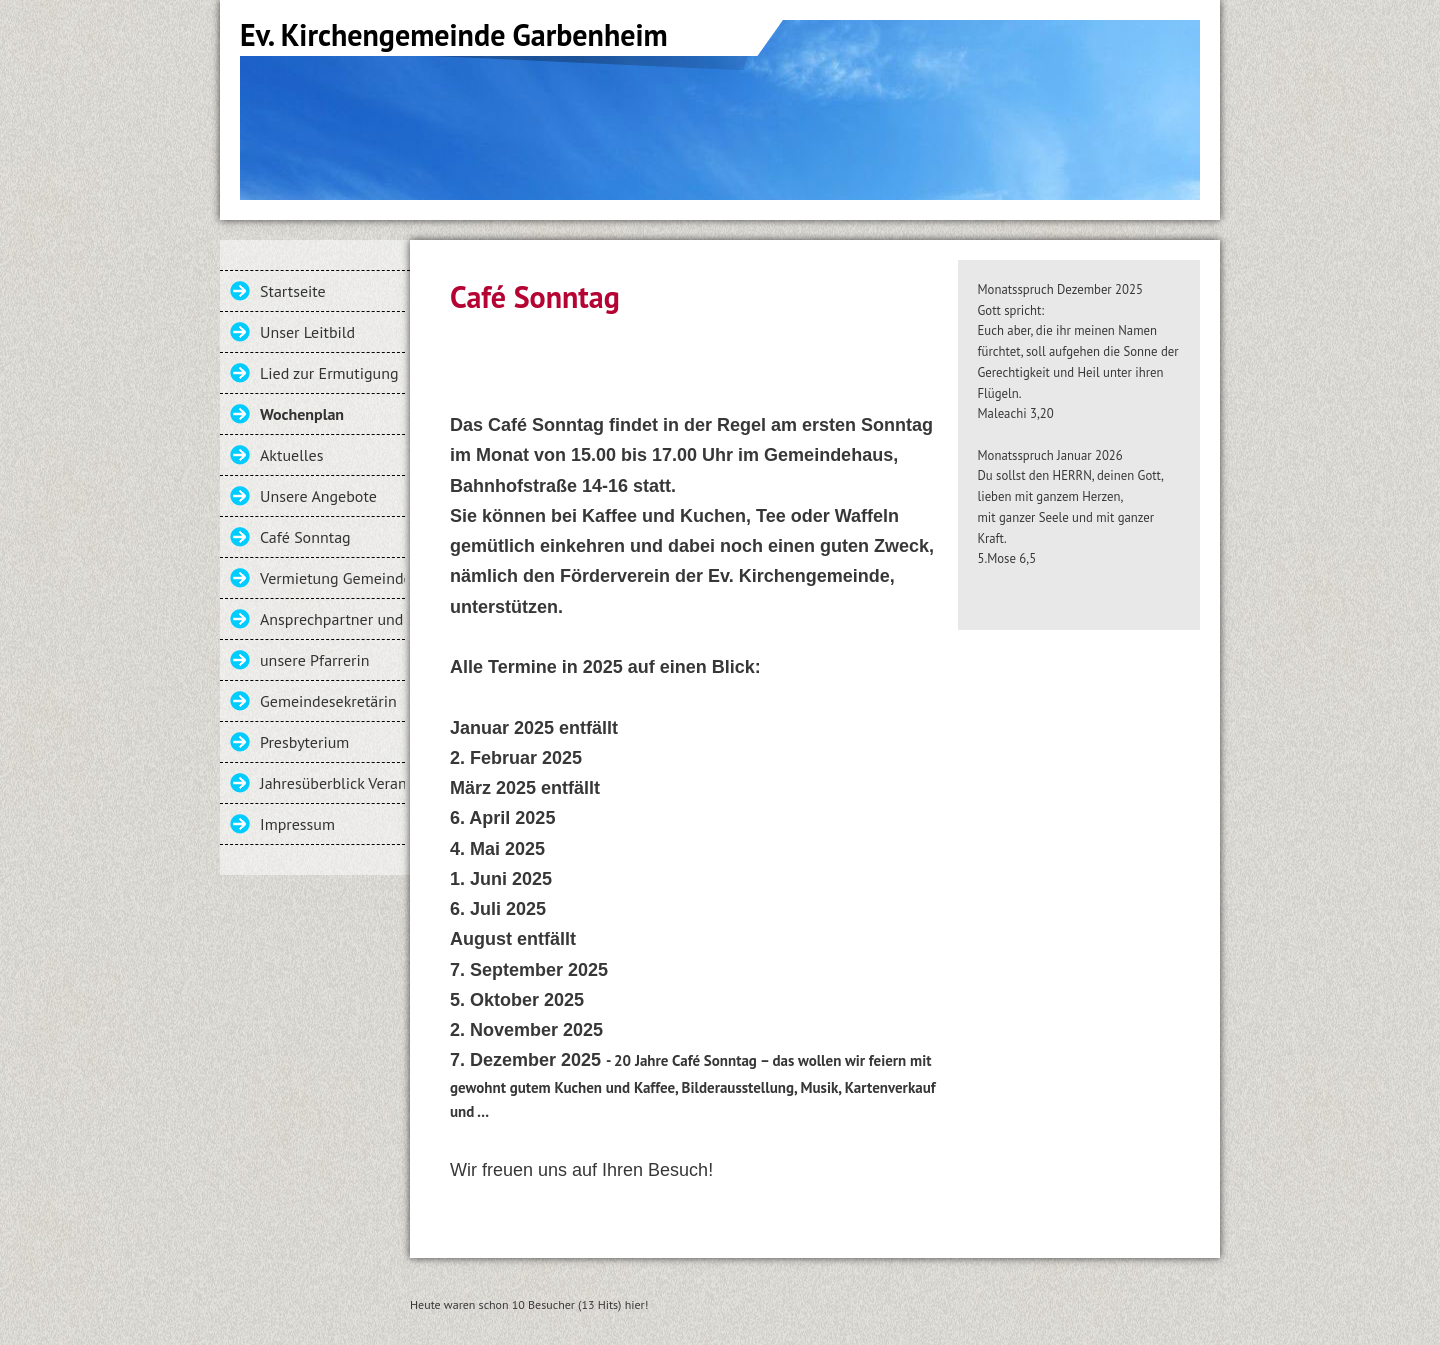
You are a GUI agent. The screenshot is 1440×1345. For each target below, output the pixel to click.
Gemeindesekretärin (328, 701)
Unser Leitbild (307, 332)
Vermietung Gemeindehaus (332, 578)
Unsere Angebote (318, 496)
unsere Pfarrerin (315, 660)
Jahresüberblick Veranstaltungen (332, 783)
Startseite (293, 291)
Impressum (297, 824)
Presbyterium (304, 742)
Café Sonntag (305, 537)
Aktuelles (291, 455)
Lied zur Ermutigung (329, 373)
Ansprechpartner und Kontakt (332, 619)
